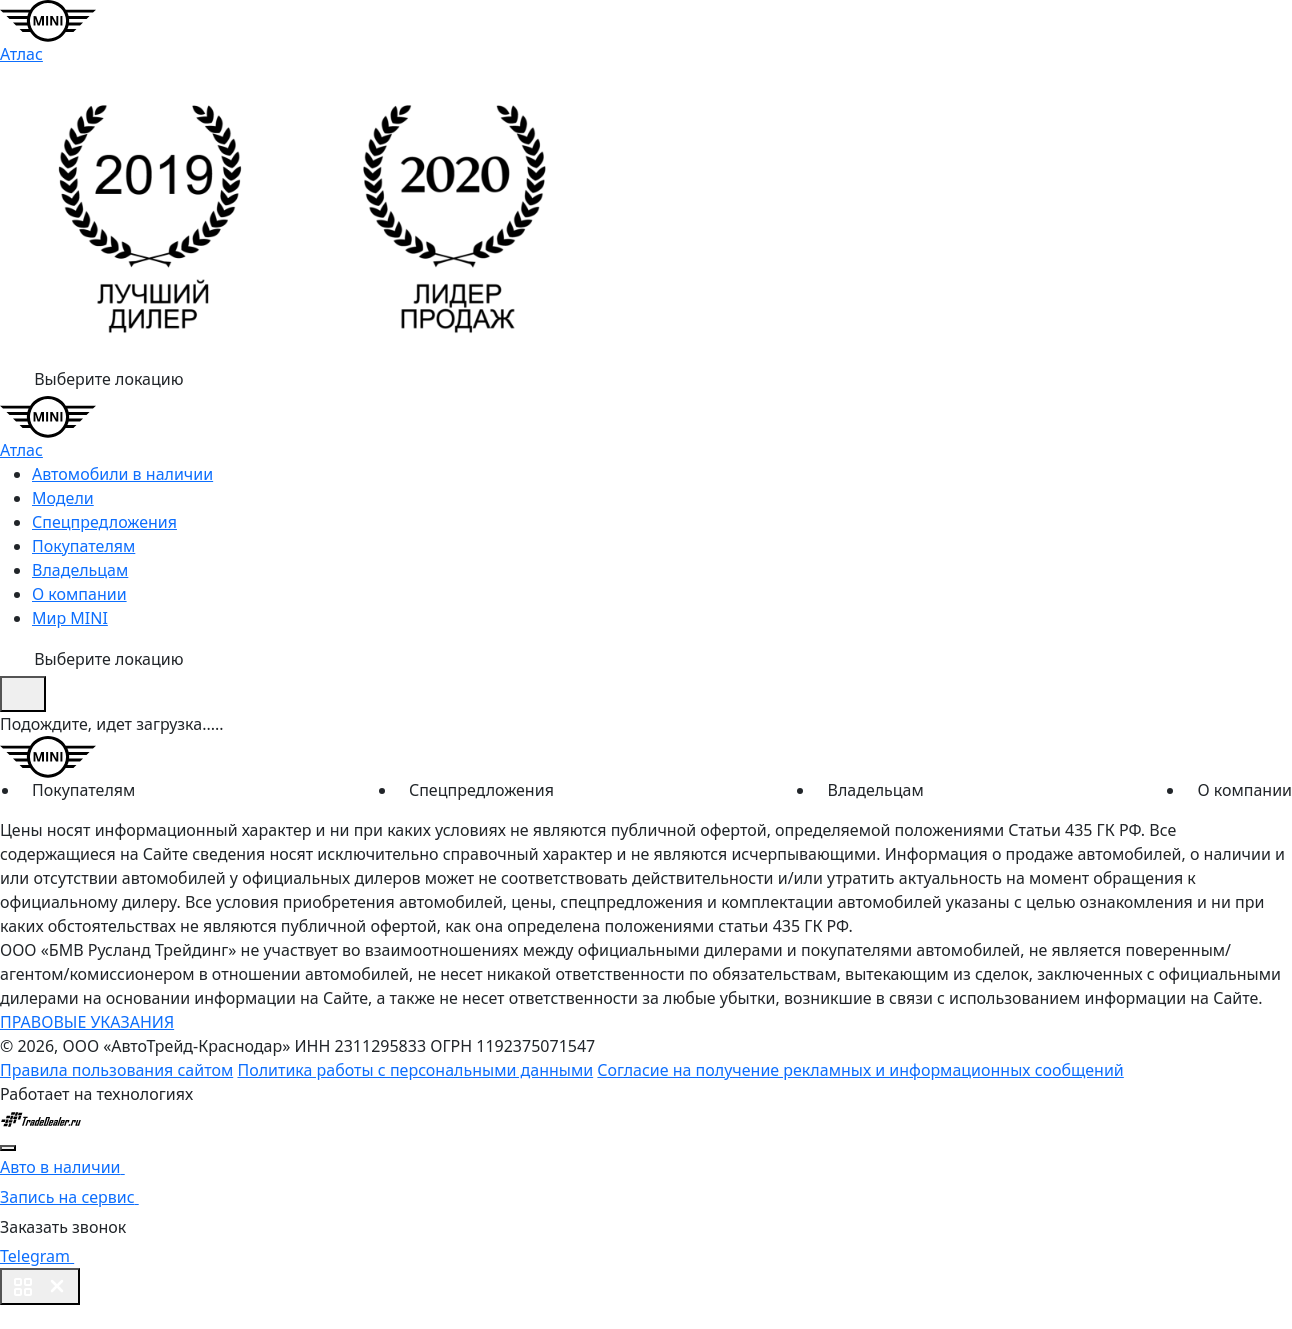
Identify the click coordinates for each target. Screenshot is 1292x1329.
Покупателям (83, 546)
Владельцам (80, 570)
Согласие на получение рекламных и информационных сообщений (860, 1070)
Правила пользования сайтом (116, 1070)
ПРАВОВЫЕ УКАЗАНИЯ (87, 1022)
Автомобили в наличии (122, 474)
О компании (79, 594)
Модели (63, 498)
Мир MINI (70, 618)
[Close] (8, 1148)
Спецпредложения (104, 522)
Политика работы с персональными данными (415, 1070)
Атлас (21, 54)
